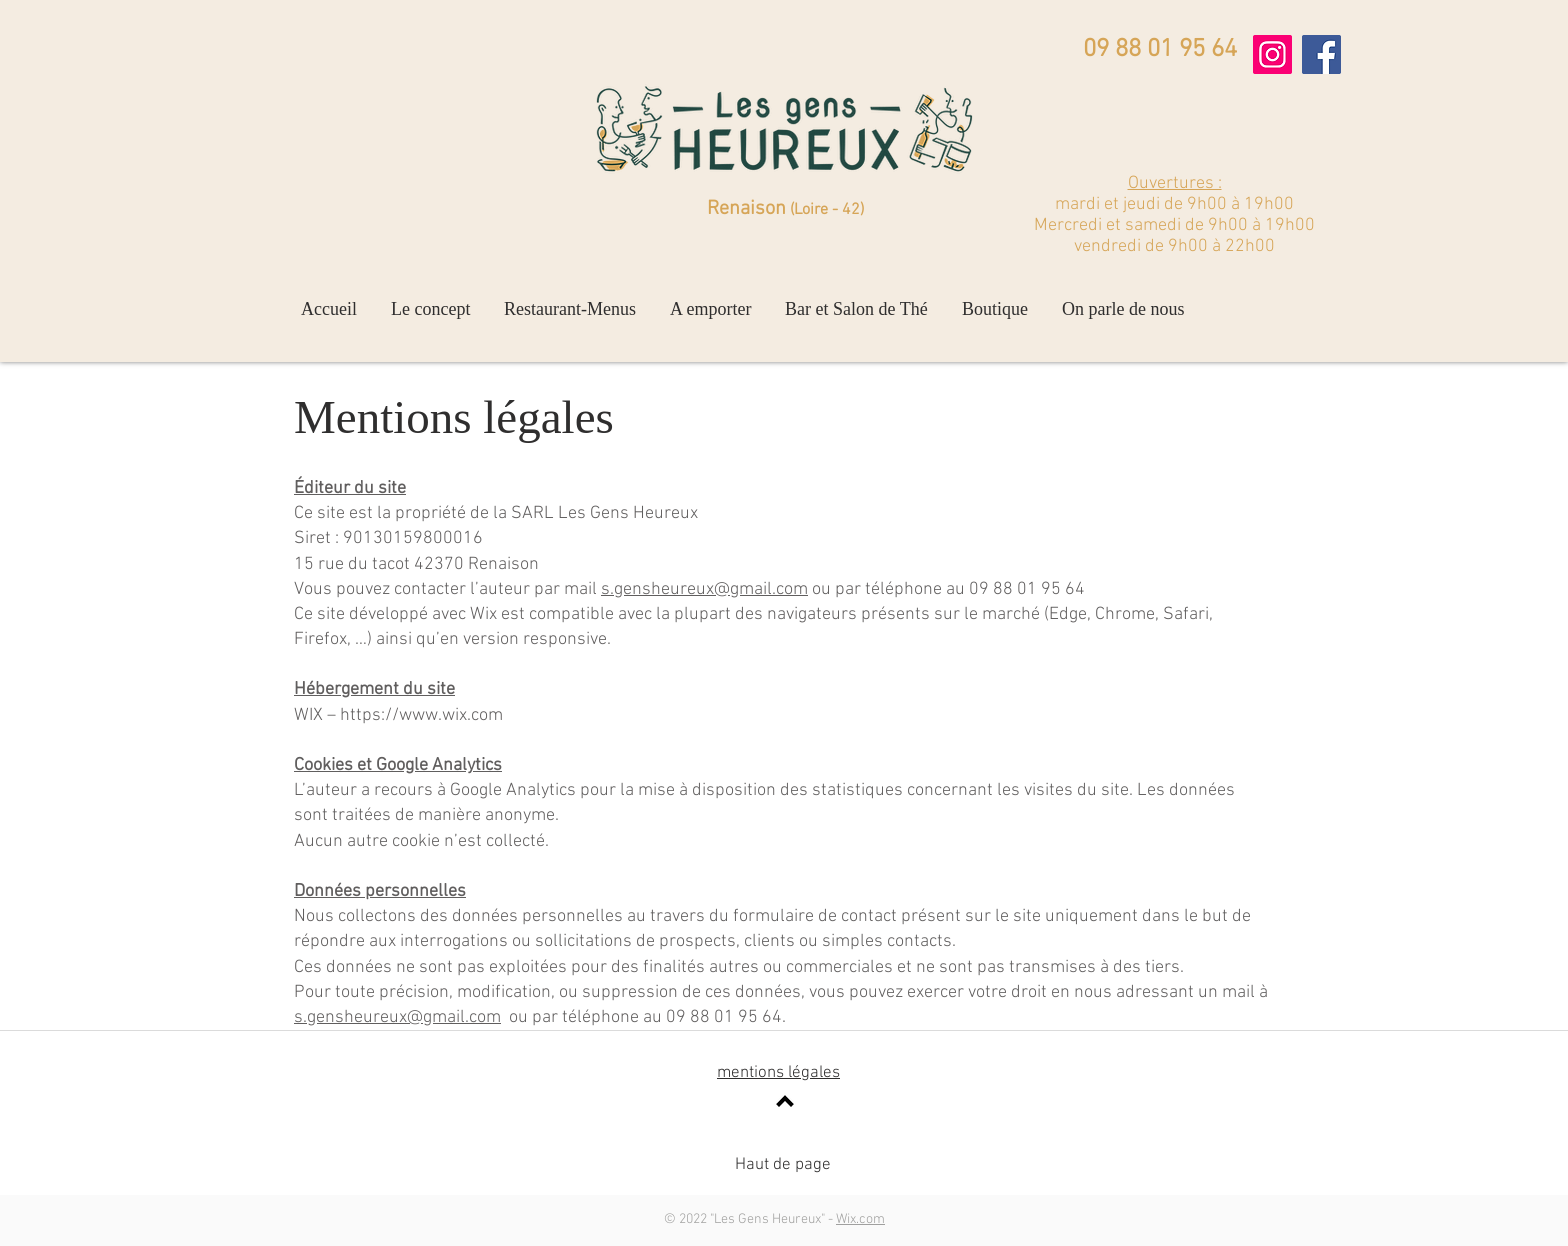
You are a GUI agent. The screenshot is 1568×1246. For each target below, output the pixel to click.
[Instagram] (1272, 54)
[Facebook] (1321, 54)
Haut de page (783, 1165)
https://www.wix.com (421, 715)
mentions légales (778, 1073)
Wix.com (860, 1219)
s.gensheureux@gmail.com (704, 589)
